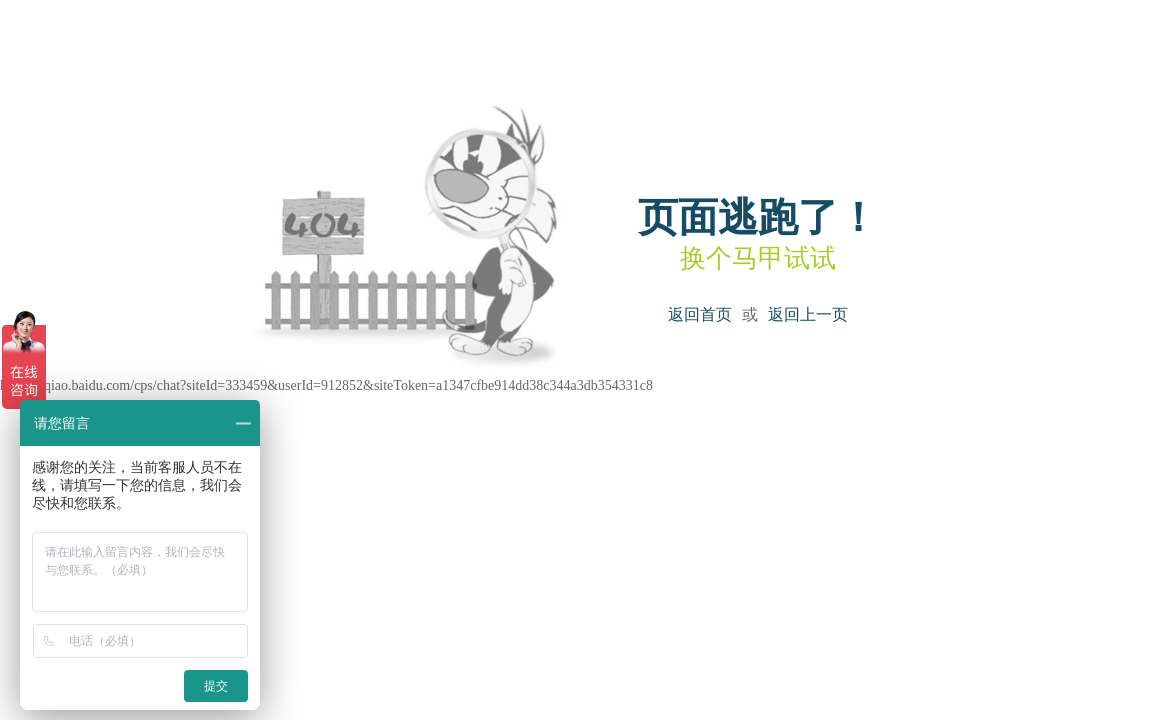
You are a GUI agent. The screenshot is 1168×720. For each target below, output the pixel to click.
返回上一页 (808, 314)
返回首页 (700, 314)
